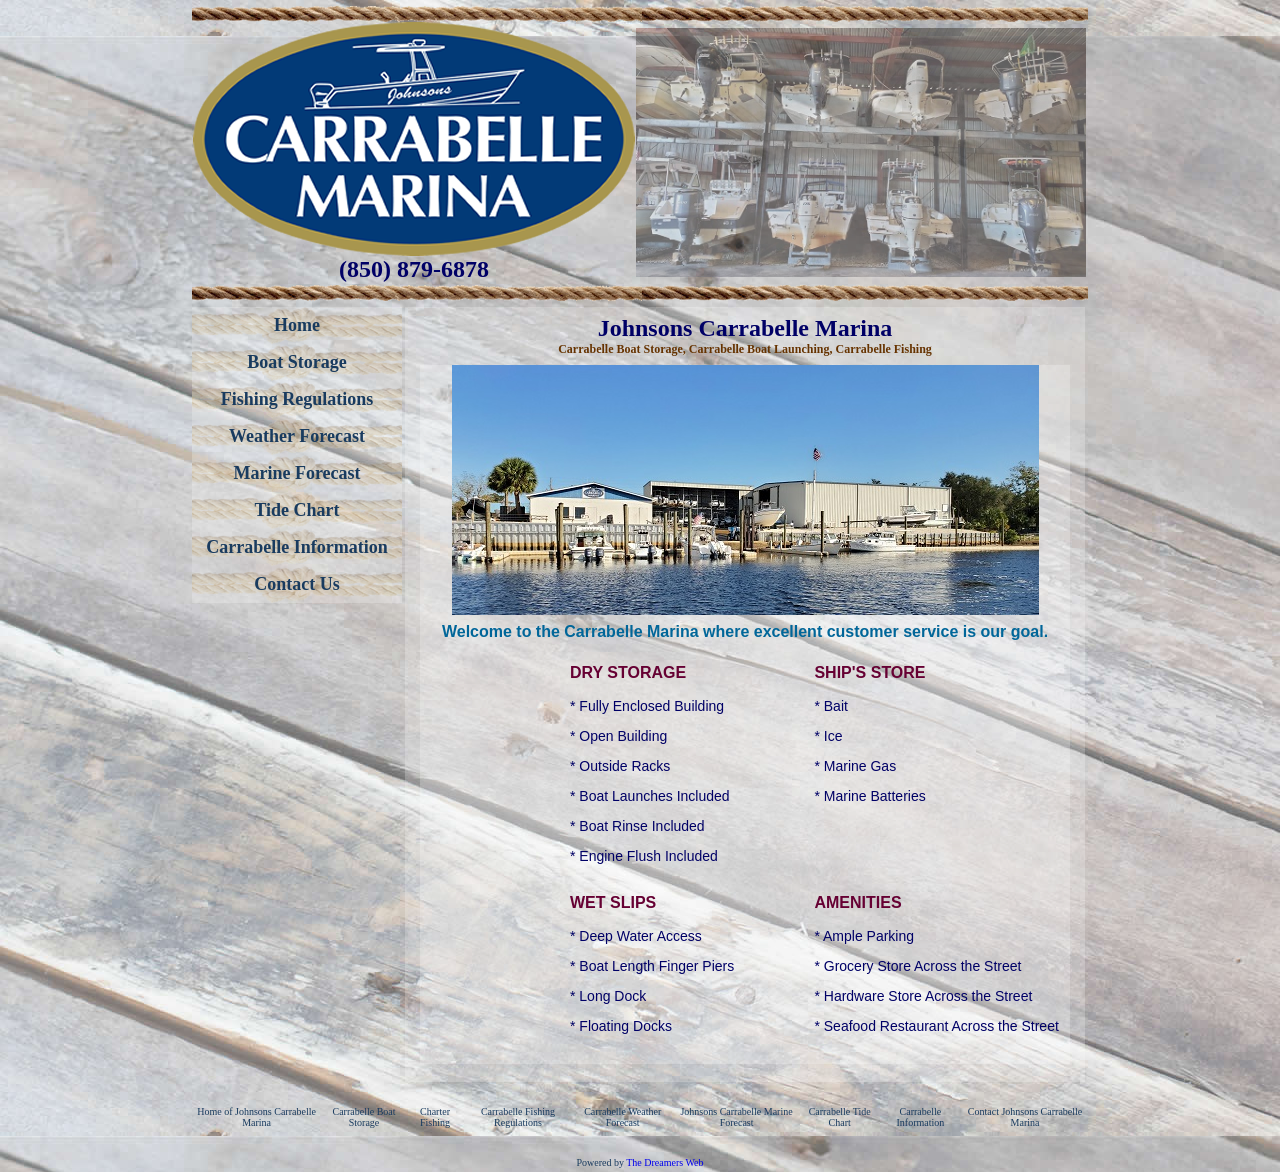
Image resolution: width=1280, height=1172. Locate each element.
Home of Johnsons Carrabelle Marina (256, 1117)
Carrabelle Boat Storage (364, 1117)
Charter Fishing (435, 1117)
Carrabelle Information (920, 1117)
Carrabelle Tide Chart (840, 1117)
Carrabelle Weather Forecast (622, 1117)
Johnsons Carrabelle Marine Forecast (736, 1117)
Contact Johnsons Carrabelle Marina (1025, 1117)
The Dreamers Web (664, 1162)
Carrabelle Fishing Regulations (518, 1117)
